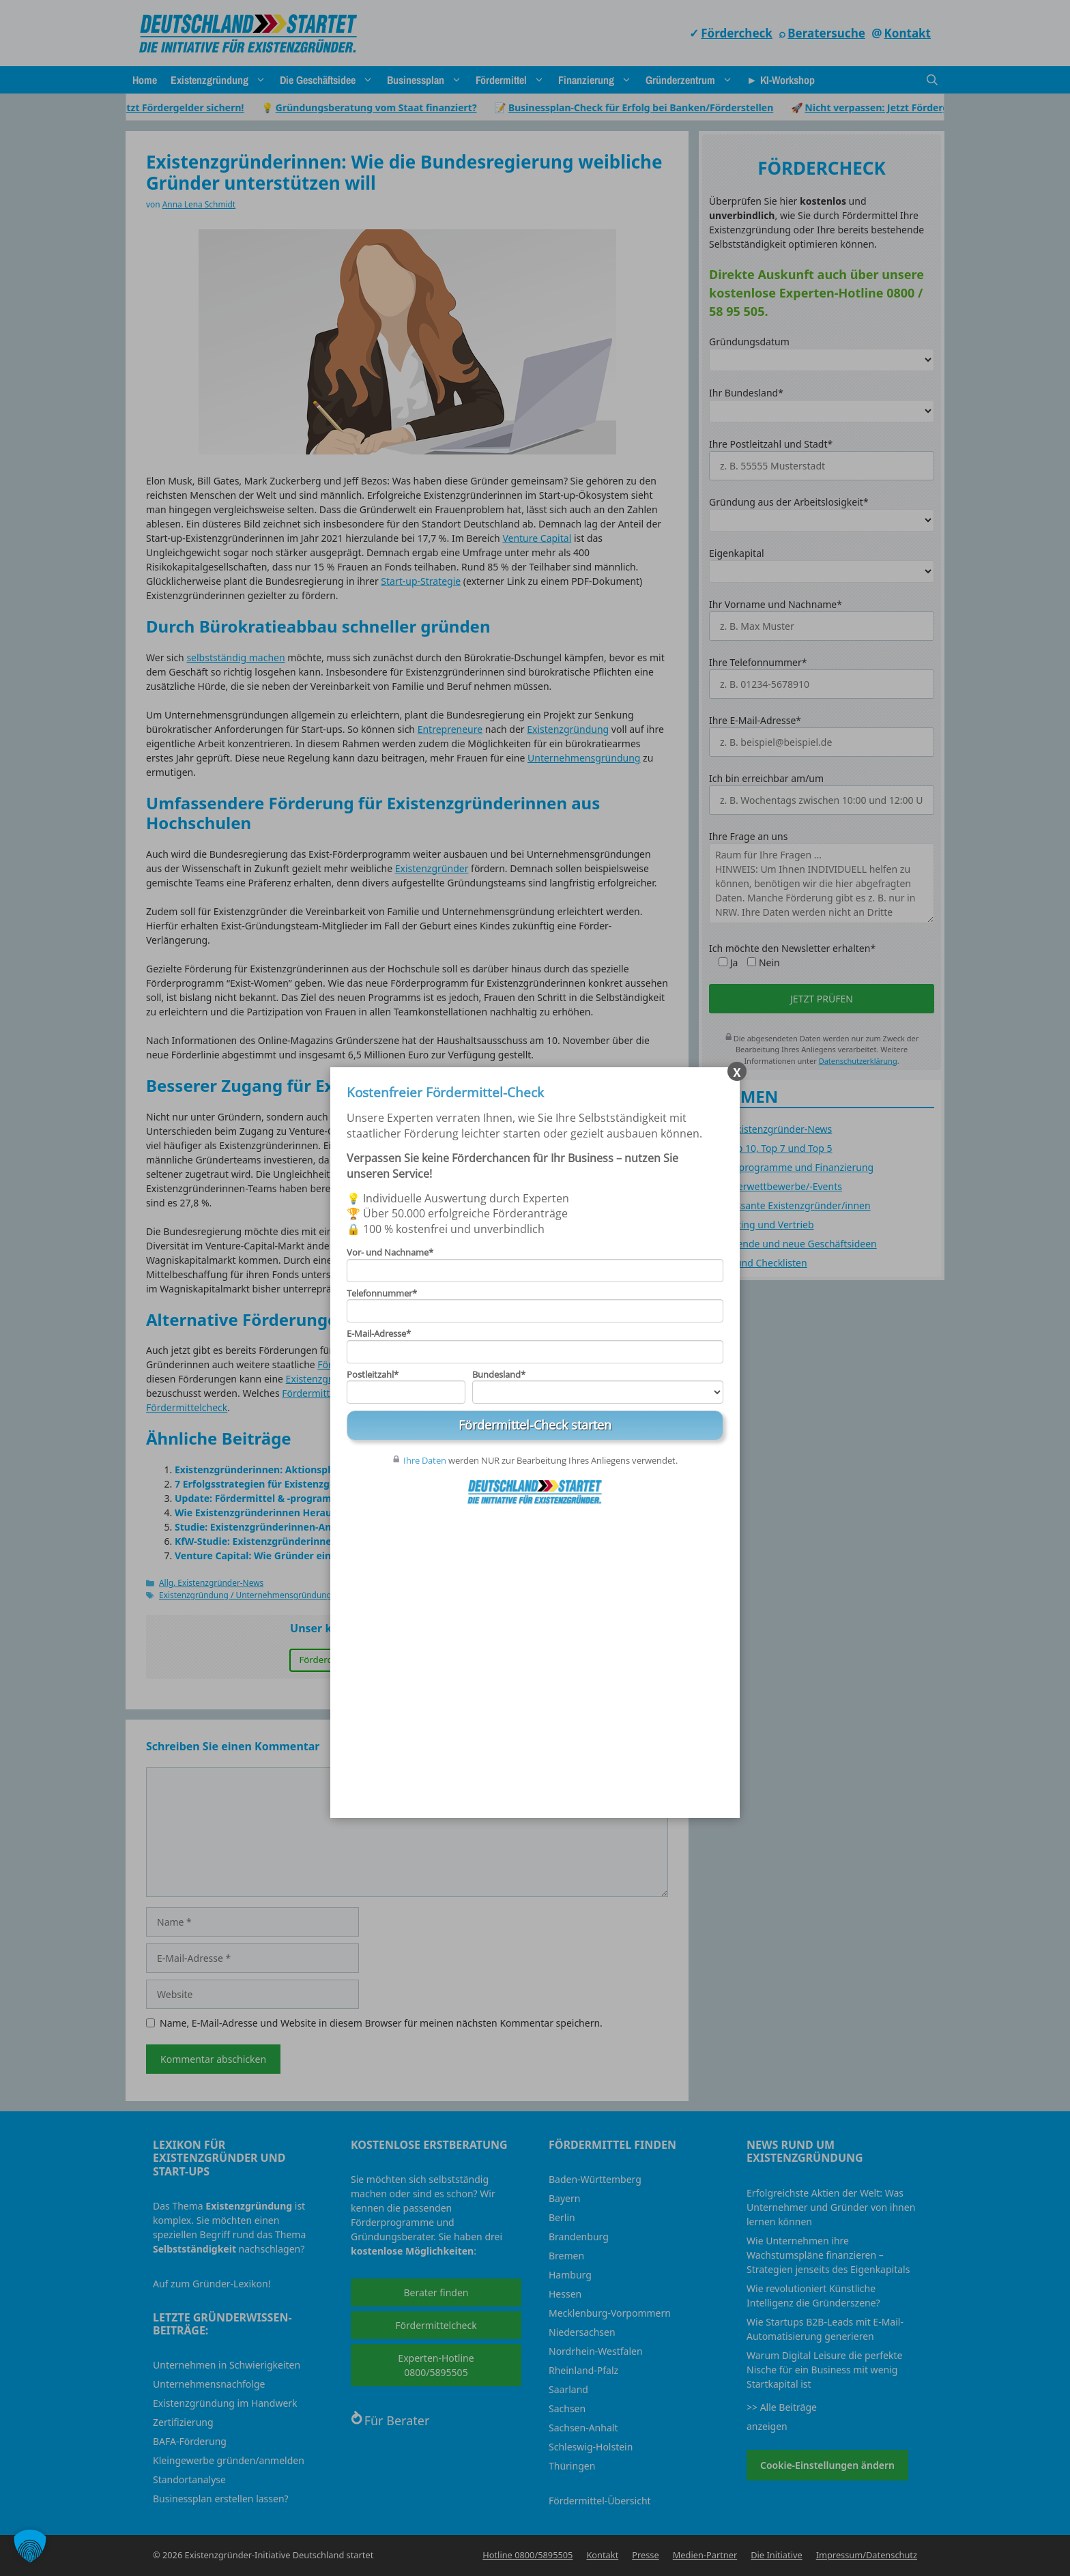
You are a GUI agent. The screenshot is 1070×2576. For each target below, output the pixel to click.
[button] (30, 2546)
